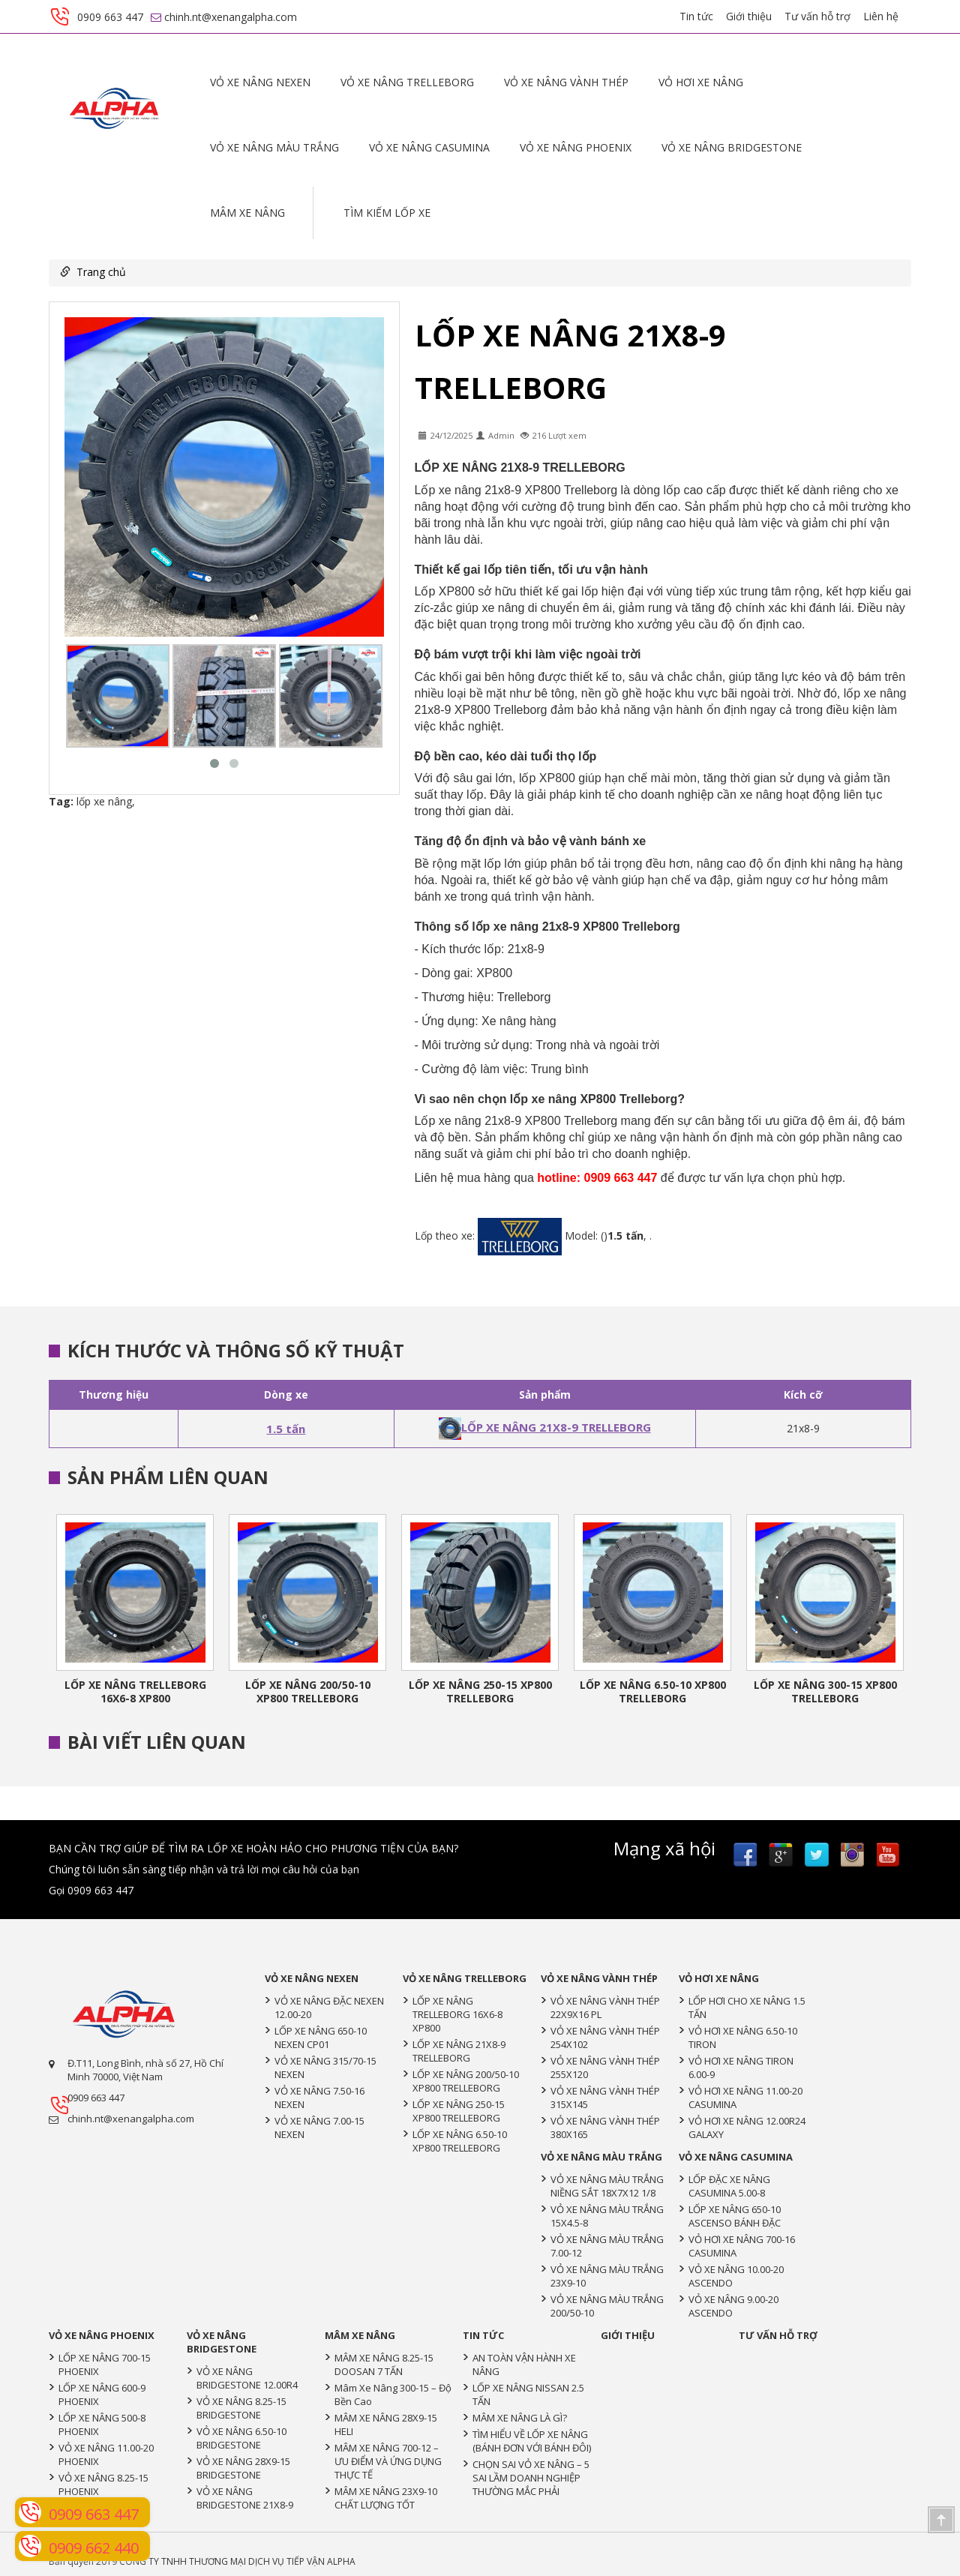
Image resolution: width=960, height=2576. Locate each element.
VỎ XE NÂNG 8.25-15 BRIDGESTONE (241, 2408)
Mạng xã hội (665, 1848)
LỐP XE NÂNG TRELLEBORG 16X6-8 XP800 (135, 1691)
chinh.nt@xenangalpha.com (131, 2118)
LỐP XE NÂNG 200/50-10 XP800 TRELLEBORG (307, 1691)
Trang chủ (101, 272)
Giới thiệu (749, 16)
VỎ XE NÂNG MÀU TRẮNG (274, 147)
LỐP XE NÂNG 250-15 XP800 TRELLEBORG (480, 1691)
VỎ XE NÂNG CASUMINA (429, 147)
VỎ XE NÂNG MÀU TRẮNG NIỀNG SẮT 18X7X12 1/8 (607, 2186)
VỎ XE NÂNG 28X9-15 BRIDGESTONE (243, 2468)
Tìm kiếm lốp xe (387, 212)
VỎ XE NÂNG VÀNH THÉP (566, 82)
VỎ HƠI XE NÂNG (700, 82)
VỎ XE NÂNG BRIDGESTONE (732, 147)
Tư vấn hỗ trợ (817, 16)
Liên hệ (880, 16)
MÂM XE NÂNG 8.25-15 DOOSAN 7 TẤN (384, 2364)
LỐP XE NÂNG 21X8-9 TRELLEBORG (545, 1427)
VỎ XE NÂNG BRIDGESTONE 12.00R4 (247, 2378)
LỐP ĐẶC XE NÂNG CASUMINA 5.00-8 (729, 2186)
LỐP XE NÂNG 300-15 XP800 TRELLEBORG (825, 1691)
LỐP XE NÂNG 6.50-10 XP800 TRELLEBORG (653, 1691)
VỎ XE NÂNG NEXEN (260, 82)
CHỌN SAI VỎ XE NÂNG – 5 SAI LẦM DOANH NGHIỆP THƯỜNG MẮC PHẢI (531, 2478)
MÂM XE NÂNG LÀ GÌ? (519, 2418)
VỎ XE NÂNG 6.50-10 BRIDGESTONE (241, 2438)
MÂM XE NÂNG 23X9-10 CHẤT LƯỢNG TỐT (385, 2498)
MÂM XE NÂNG (247, 212)
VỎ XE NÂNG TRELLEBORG (407, 82)
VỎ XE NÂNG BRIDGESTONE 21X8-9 (244, 2498)
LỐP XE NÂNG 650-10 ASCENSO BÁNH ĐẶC (734, 2216)
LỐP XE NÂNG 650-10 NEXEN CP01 (320, 2037)
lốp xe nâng (104, 801)
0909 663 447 (96, 2097)
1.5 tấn (285, 1428)
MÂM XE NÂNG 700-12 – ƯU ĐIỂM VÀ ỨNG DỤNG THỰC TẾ (388, 2461)
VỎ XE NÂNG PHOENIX (576, 147)
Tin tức (696, 16)
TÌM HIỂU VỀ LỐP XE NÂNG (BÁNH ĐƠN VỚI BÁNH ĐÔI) (531, 2441)
